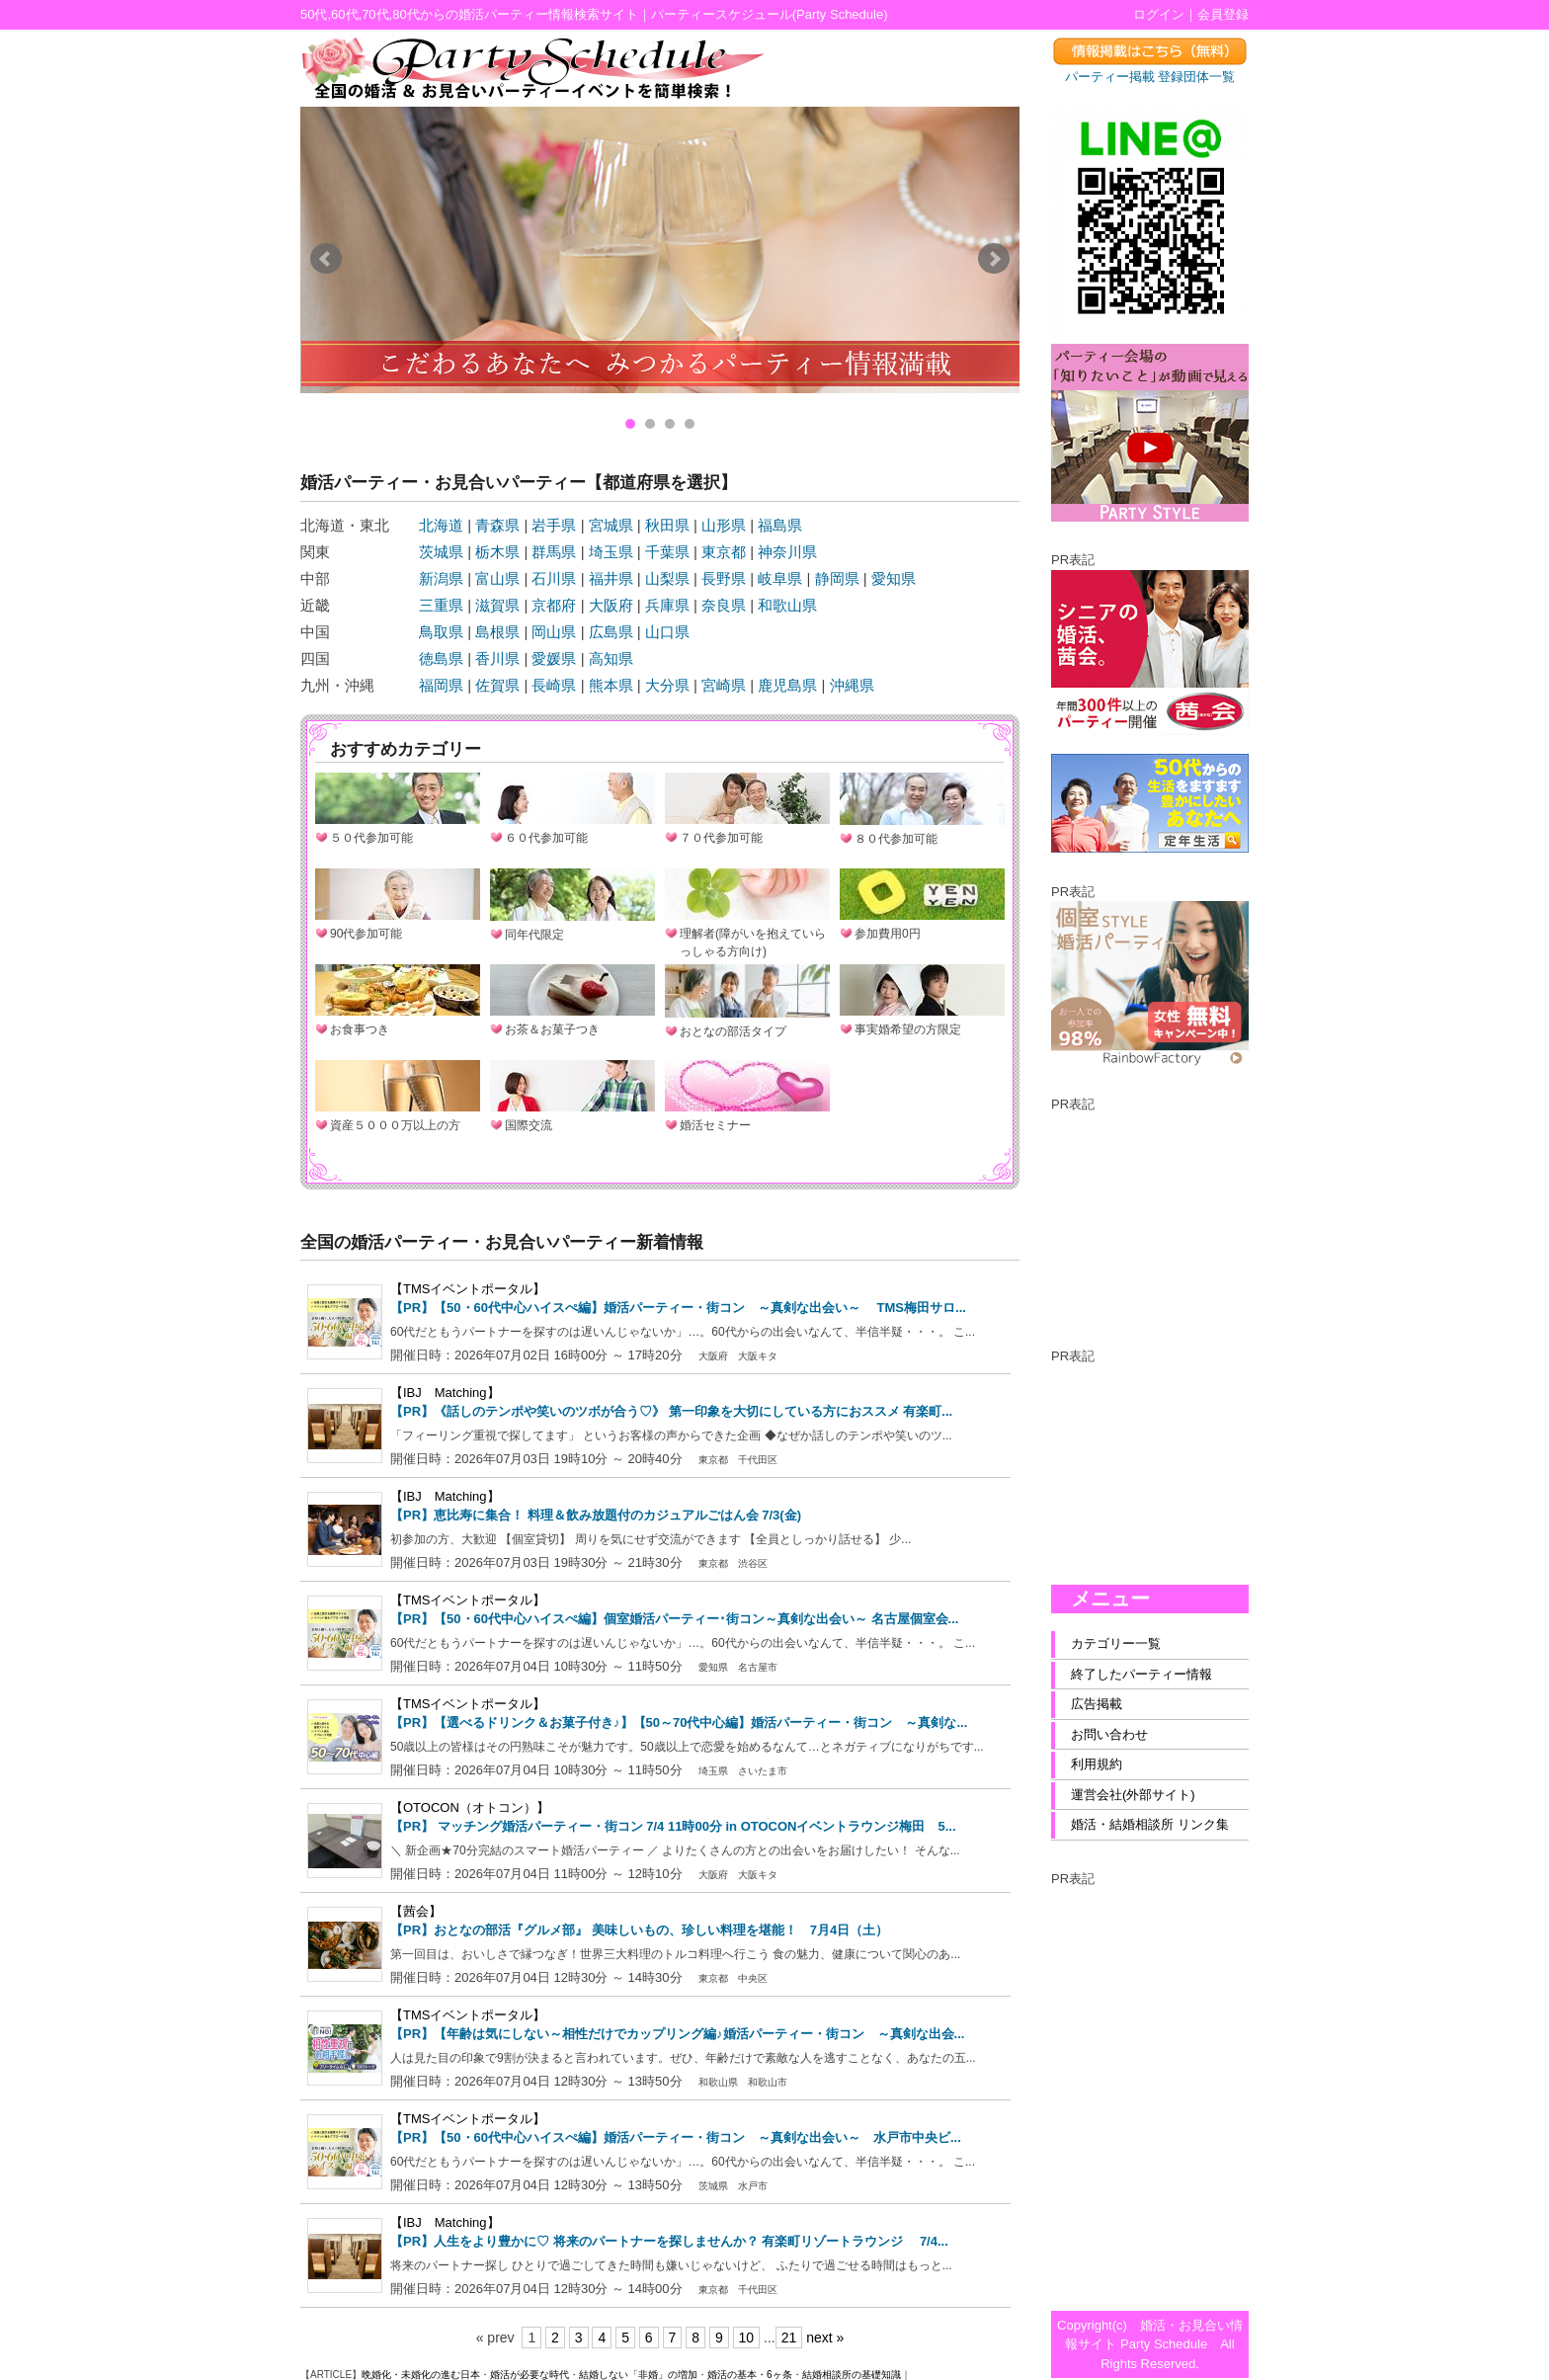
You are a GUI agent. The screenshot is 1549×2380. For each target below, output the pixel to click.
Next (994, 259)
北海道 (441, 525)
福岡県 (441, 685)
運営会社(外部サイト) (1133, 1794)
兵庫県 (667, 605)
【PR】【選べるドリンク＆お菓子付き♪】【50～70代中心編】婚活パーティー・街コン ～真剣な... (678, 1722)
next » (825, 2337)
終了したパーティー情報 (1141, 1674)
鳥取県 (441, 631)
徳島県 (441, 658)
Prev (326, 259)
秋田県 (667, 525)
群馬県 (553, 551)
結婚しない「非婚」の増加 (638, 2374)
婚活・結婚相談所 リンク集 (1150, 1824)
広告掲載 (1096, 1703)
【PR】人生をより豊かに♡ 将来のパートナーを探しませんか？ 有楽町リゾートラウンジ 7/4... (669, 2241)
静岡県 (837, 578)
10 (747, 2337)
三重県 (441, 605)
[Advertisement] (1150, 1213)
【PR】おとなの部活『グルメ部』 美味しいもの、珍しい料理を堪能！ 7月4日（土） (639, 1930)
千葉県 (667, 551)
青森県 (497, 525)
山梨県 (667, 578)
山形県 (723, 525)
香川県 (497, 658)
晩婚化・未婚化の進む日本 (421, 2374)
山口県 (667, 631)
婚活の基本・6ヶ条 (749, 2374)
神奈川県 (787, 551)
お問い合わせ (1109, 1734)
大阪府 (611, 605)
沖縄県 (852, 685)
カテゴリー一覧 (1116, 1643)
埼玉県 (611, 551)
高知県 (611, 658)
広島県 (611, 631)
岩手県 (553, 525)
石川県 (553, 578)
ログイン (1158, 14)
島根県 (497, 631)
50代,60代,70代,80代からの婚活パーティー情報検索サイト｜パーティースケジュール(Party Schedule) (594, 14)
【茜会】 (416, 1911)
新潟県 (441, 578)
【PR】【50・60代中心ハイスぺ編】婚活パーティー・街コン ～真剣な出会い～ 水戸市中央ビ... (675, 2137)
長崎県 (553, 685)
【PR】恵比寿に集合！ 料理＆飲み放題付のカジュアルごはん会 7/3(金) (595, 1515)
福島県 (780, 525)
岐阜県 (780, 578)
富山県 (497, 578)
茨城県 (441, 551)
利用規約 (1096, 1764)
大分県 (667, 685)
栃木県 (497, 551)
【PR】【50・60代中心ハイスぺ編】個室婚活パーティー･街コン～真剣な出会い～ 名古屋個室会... (674, 1618)
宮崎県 (723, 685)
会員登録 (1223, 14)
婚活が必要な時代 (529, 2374)
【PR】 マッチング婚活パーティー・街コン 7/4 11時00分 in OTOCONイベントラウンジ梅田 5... (673, 1826)
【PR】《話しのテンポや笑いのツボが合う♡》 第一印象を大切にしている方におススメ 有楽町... (671, 1411)
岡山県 (553, 631)
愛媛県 (553, 658)
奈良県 (723, 605)
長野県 (723, 578)
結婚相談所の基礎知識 (851, 2374)
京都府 (553, 605)
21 (789, 2337)
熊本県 (611, 685)
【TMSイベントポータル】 (467, 1288)
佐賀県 (497, 685)
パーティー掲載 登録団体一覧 (1150, 76)
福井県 (611, 578)
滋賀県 (497, 605)
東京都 (723, 551)
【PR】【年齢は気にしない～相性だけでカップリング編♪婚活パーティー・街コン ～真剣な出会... (677, 2033)
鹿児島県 (787, 685)
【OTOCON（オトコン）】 (469, 1807)
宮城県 (611, 525)
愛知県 (893, 578)
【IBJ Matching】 (445, 1392)
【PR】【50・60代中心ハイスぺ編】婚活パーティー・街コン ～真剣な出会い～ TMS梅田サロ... (678, 1307)
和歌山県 (787, 605)
